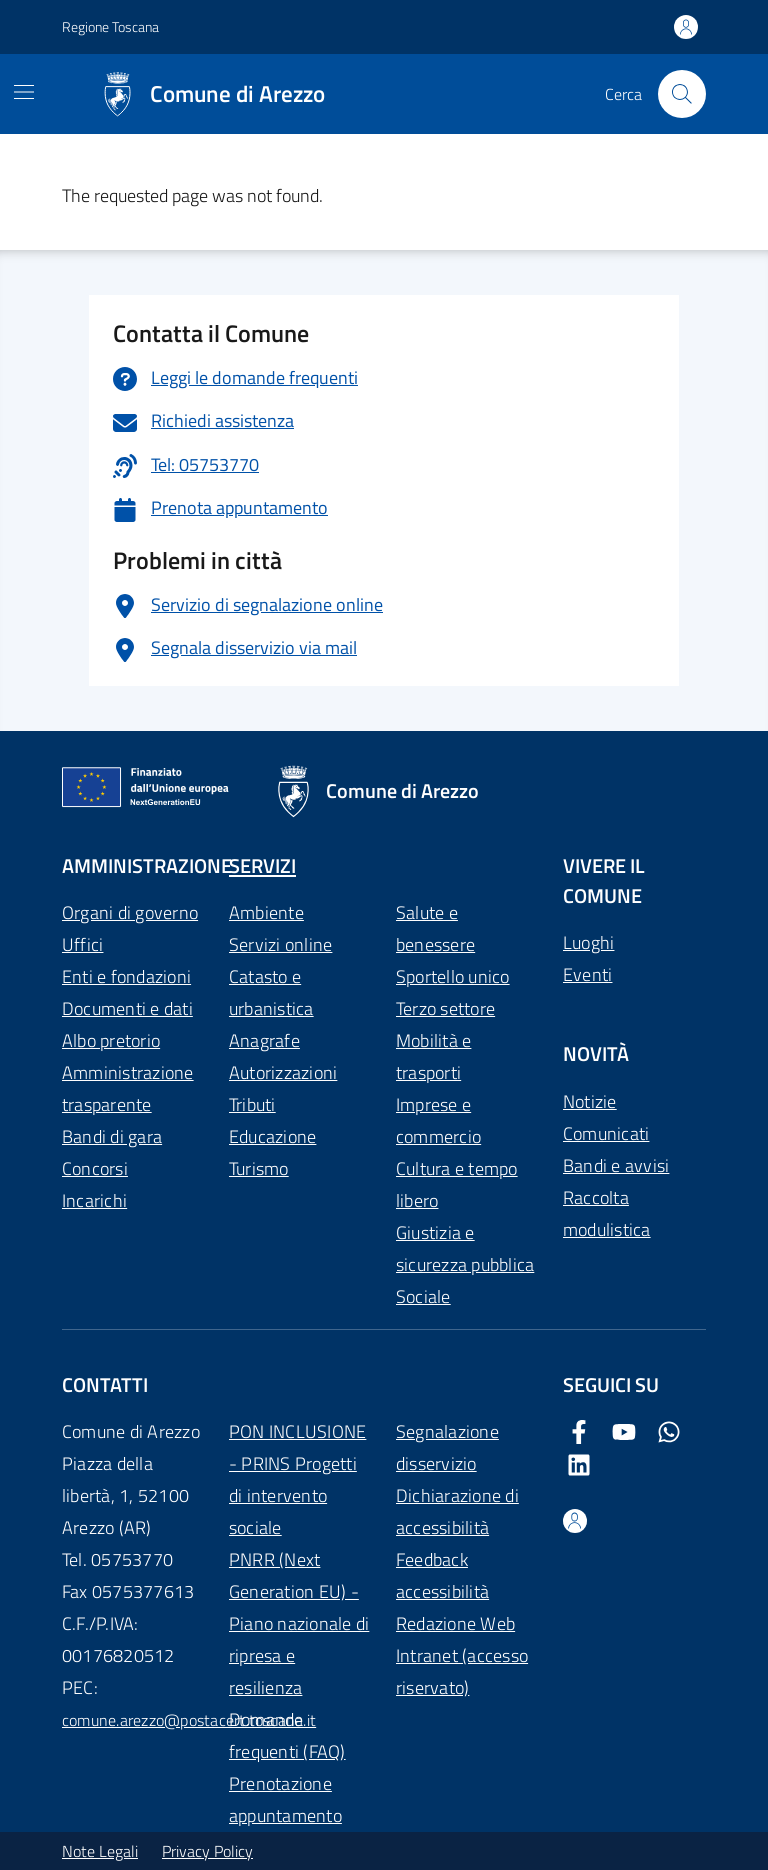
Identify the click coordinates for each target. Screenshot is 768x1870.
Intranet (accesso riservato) (462, 1671)
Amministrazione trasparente (128, 1088)
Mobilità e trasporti (433, 1056)
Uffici (82, 944)
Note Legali (100, 1851)
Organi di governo (130, 912)
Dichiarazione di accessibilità (457, 1511)
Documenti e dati (127, 1008)
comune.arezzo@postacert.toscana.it (189, 1720)
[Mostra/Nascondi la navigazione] (24, 92)
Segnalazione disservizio (447, 1447)
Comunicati (606, 1133)
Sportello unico (453, 976)
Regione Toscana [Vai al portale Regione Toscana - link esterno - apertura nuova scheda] (110, 26)
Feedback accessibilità (442, 1575)
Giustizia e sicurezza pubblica (465, 1248)
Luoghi (588, 942)
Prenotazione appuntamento (285, 1799)
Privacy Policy (207, 1851)
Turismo (259, 1168)
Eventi (587, 974)
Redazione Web (455, 1623)
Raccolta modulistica (607, 1213)
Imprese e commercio (438, 1120)
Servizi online (280, 944)
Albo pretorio (111, 1040)
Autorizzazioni (283, 1072)
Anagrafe (264, 1040)
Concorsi (95, 1168)
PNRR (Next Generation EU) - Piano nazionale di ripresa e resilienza (299, 1623)
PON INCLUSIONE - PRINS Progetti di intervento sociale (297, 1479)
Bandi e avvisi (616, 1165)
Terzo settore (445, 1008)
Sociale (423, 1296)
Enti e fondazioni (126, 976)
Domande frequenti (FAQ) (287, 1735)
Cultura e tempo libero (457, 1184)
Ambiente (266, 912)
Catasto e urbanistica (271, 992)
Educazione (272, 1136)
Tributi (252, 1104)
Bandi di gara (112, 1136)
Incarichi (94, 1200)
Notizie (590, 1101)
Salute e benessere (435, 928)
